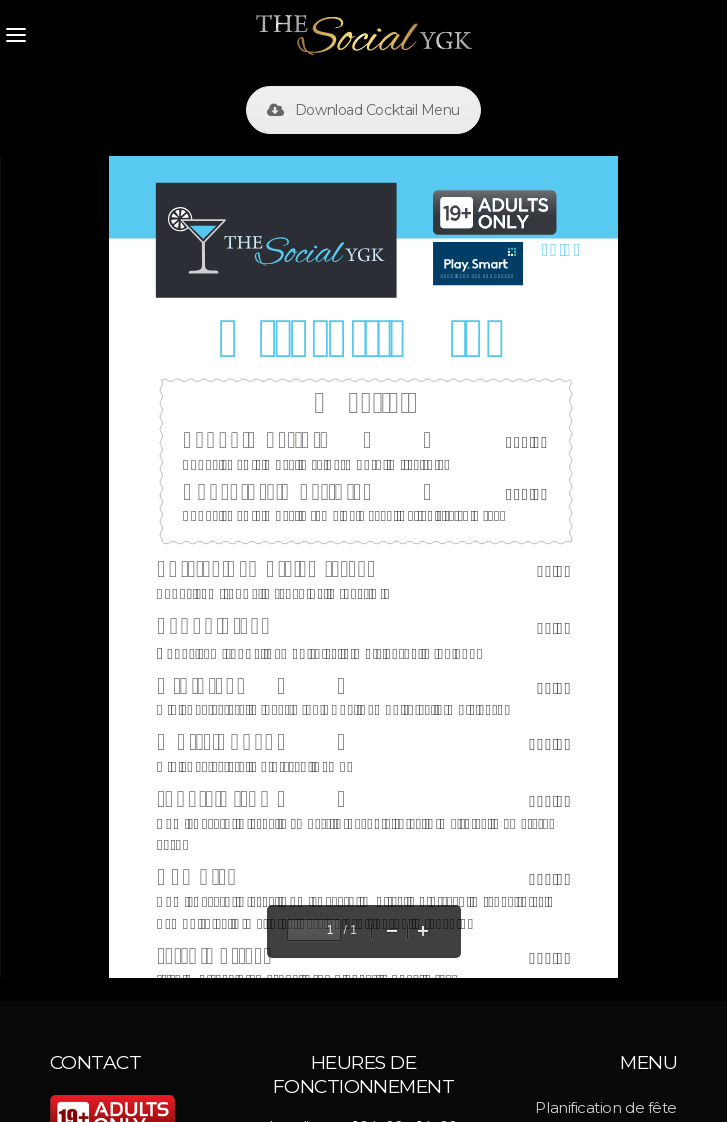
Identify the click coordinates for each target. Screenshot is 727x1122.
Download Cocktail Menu (363, 110)
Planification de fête (606, 1107)
